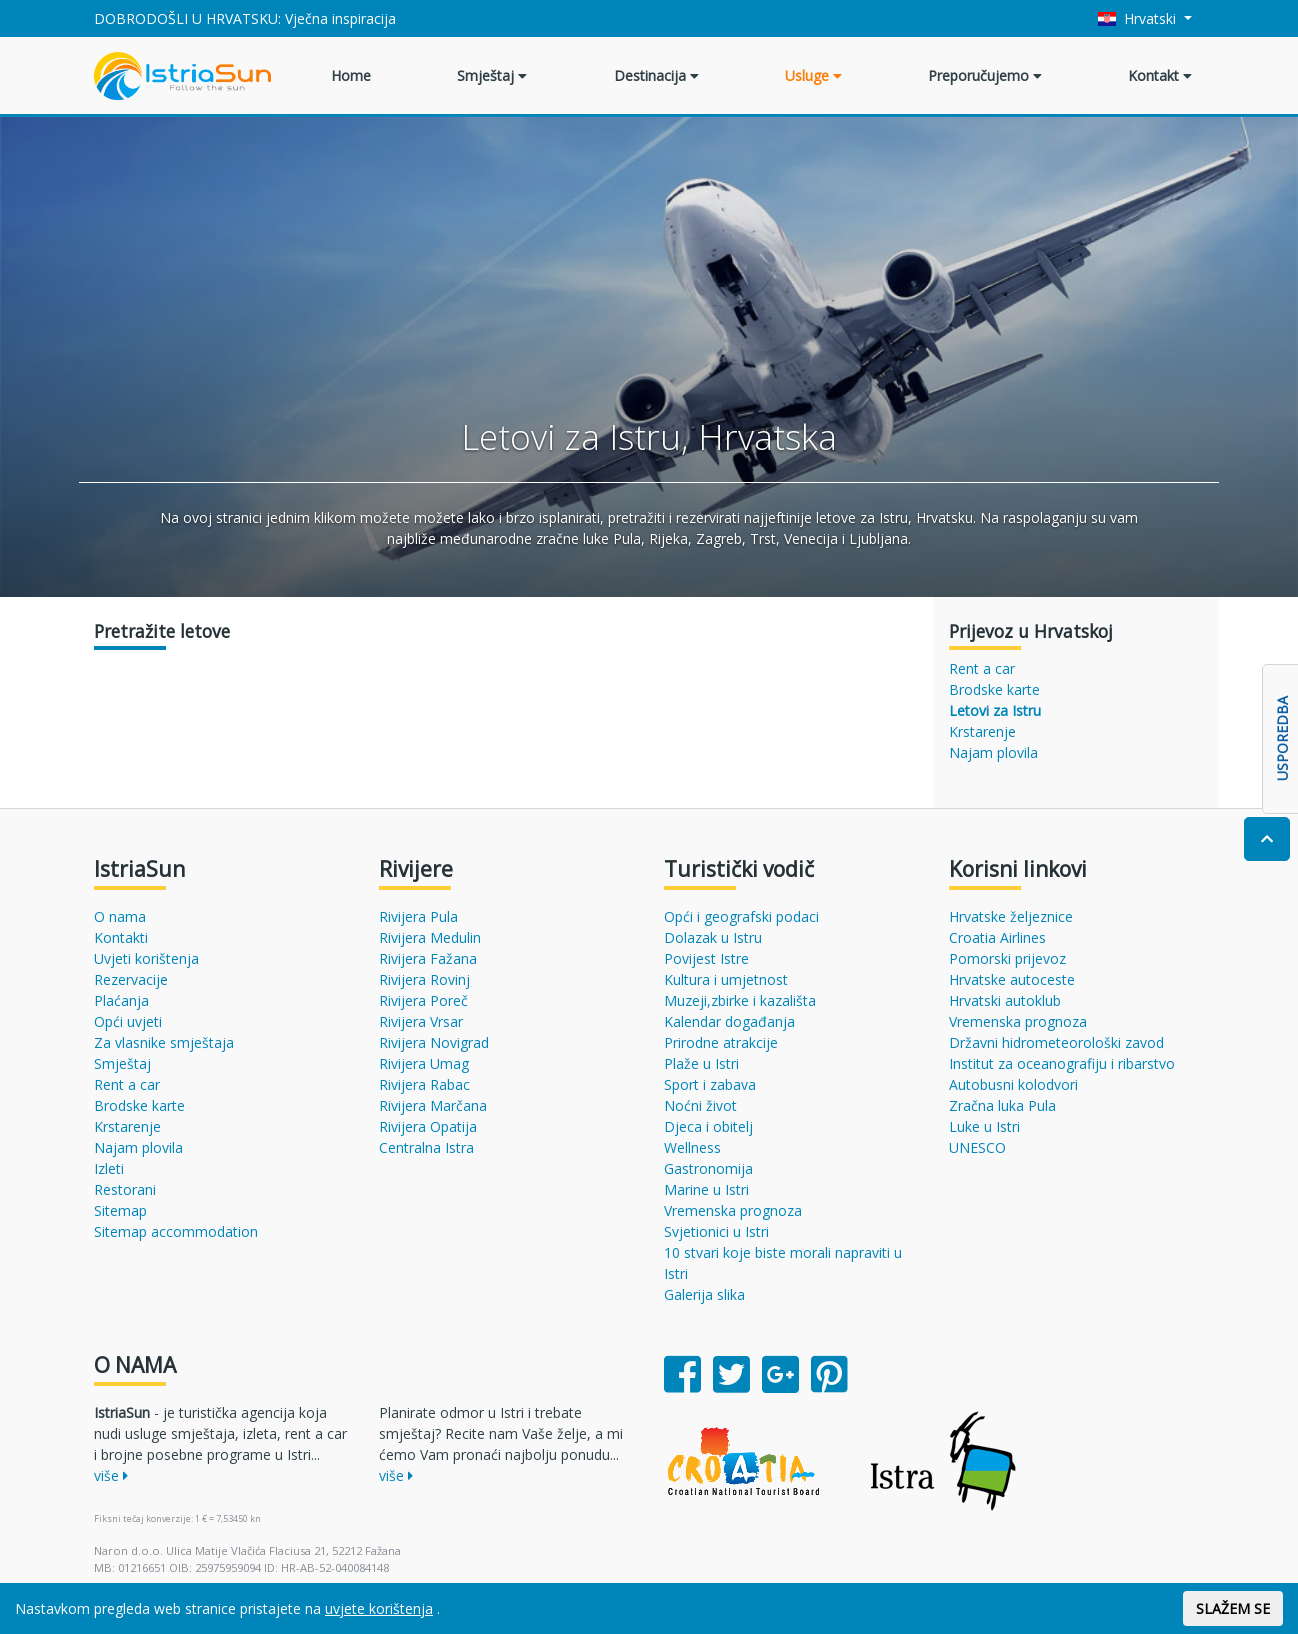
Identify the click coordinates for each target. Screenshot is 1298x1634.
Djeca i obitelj (708, 1126)
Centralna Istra (426, 1147)
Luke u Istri (984, 1126)
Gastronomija (708, 1168)
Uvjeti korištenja (146, 958)
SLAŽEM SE (1233, 1608)
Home (351, 75)
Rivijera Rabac (424, 1084)
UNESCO (977, 1147)
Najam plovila (993, 752)
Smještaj (492, 75)
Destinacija (656, 75)
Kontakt (1160, 75)
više (111, 1475)
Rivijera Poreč (423, 1000)
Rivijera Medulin (430, 937)
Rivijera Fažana (428, 958)
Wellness (692, 1147)
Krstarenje (982, 731)
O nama (120, 916)
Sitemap (120, 1210)
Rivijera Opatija (428, 1126)
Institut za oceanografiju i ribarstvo (1062, 1063)
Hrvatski (1139, 18)
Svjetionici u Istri (716, 1231)
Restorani (125, 1189)
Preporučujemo (985, 75)
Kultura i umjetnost (726, 979)
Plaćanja (121, 1000)
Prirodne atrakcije (721, 1042)
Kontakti (121, 937)
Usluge (813, 75)
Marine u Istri (706, 1189)
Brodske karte (994, 689)
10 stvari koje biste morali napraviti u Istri (783, 1263)
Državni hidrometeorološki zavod (1056, 1042)
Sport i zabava (710, 1084)
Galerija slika (704, 1294)
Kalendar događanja (729, 1021)
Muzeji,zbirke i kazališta (740, 1000)
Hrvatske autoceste (1012, 979)
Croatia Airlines (997, 937)
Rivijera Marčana (433, 1105)
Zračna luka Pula (1002, 1105)
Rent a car (982, 668)
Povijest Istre (706, 958)
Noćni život (700, 1105)
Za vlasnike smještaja (164, 1042)
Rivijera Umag (424, 1063)
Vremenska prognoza (733, 1210)
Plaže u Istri (701, 1063)
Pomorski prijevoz (1007, 958)
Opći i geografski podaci (741, 916)
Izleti (109, 1168)
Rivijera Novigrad (434, 1042)
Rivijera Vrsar (421, 1021)
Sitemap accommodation (176, 1231)
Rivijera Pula (418, 916)
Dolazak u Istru (713, 937)
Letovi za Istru (995, 710)
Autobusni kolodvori (1013, 1084)
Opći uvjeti (128, 1021)
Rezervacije (131, 979)
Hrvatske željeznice (1011, 916)
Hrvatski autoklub (1005, 1000)
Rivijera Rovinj (424, 979)
